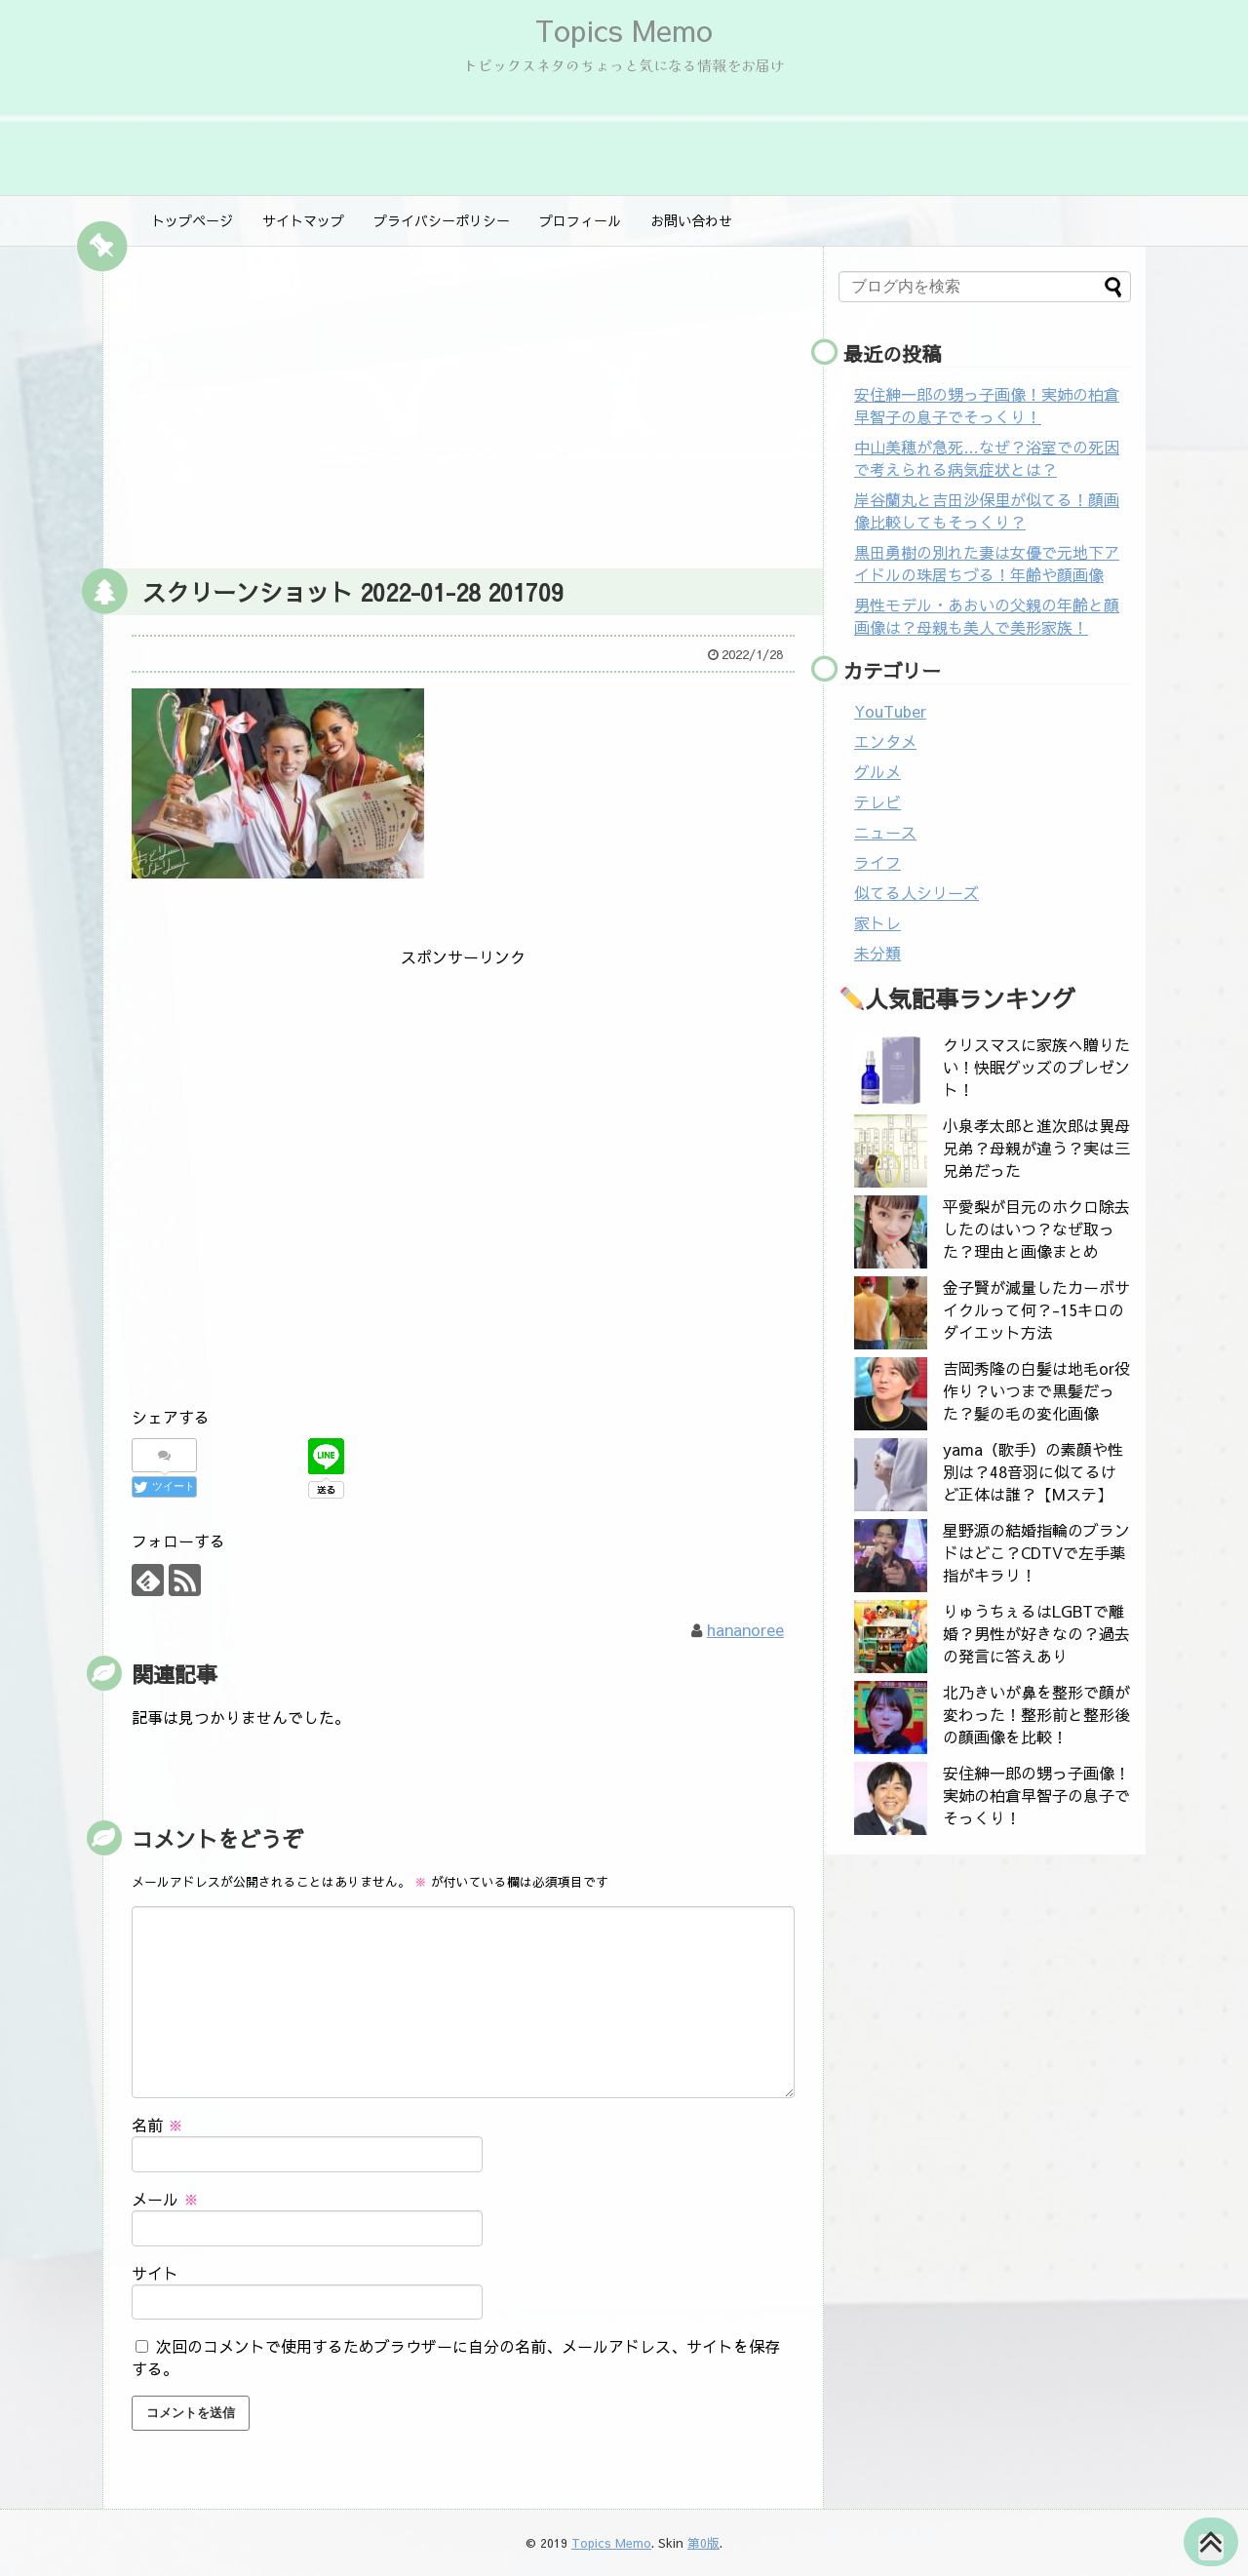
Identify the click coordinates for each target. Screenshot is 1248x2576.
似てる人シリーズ (916, 892)
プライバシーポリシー (441, 220)
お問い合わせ (691, 220)
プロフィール (580, 220)
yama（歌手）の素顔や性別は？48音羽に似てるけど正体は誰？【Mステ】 (1033, 1471)
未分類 (877, 952)
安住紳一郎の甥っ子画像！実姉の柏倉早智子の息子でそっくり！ (986, 405)
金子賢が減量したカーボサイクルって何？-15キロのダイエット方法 (1036, 1309)
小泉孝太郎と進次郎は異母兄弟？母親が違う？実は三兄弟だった (1036, 1147)
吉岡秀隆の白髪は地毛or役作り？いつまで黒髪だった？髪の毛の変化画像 (1036, 1390)
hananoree (745, 1629)
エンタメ (885, 741)
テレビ (877, 801)
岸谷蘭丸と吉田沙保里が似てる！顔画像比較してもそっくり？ (986, 510)
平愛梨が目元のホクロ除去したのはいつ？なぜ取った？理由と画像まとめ (1036, 1228)
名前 (157, 2124)
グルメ (877, 771)
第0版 (703, 2542)
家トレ (877, 922)
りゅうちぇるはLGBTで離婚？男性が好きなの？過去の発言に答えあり (1036, 1633)
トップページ (192, 220)
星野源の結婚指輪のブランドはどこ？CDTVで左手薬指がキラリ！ (1036, 1552)
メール (165, 2198)
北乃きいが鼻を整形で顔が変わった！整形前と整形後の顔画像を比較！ (1036, 1714)
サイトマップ (303, 220)
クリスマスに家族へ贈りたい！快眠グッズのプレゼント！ (1036, 1067)
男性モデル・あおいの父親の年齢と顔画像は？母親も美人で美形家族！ (986, 616)
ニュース (885, 831)
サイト (155, 2272)
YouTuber (890, 711)
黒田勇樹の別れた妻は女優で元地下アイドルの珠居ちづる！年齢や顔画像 (986, 563)
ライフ (877, 862)
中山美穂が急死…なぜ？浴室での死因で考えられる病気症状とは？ (986, 458)
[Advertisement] (463, 402)
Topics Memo (624, 30)
